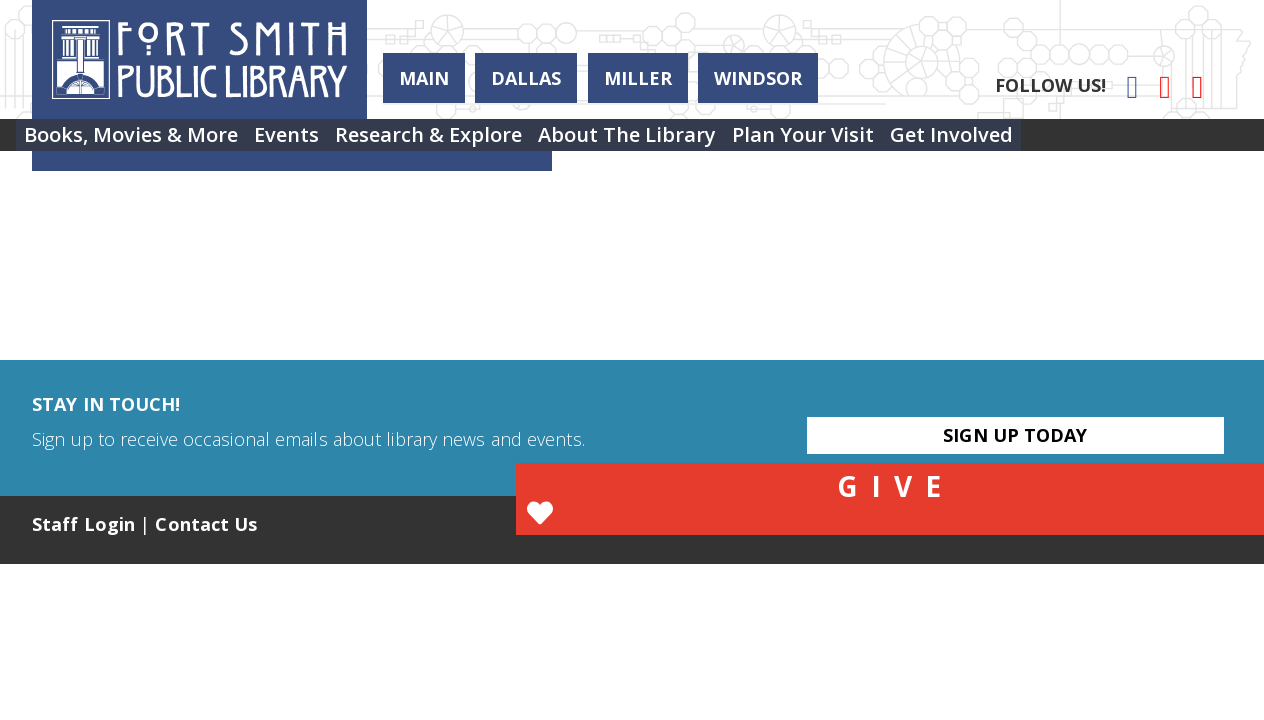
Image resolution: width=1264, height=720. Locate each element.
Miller (638, 78)
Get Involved (1083, 142)
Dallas (526, 78)
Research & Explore (488, 142)
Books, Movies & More (143, 142)
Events (322, 142)
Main (424, 78)
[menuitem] (143, 143)
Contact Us (206, 524)
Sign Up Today (1015, 435)
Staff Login (83, 524)
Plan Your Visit (911, 142)
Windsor (758, 78)
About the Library (711, 142)
